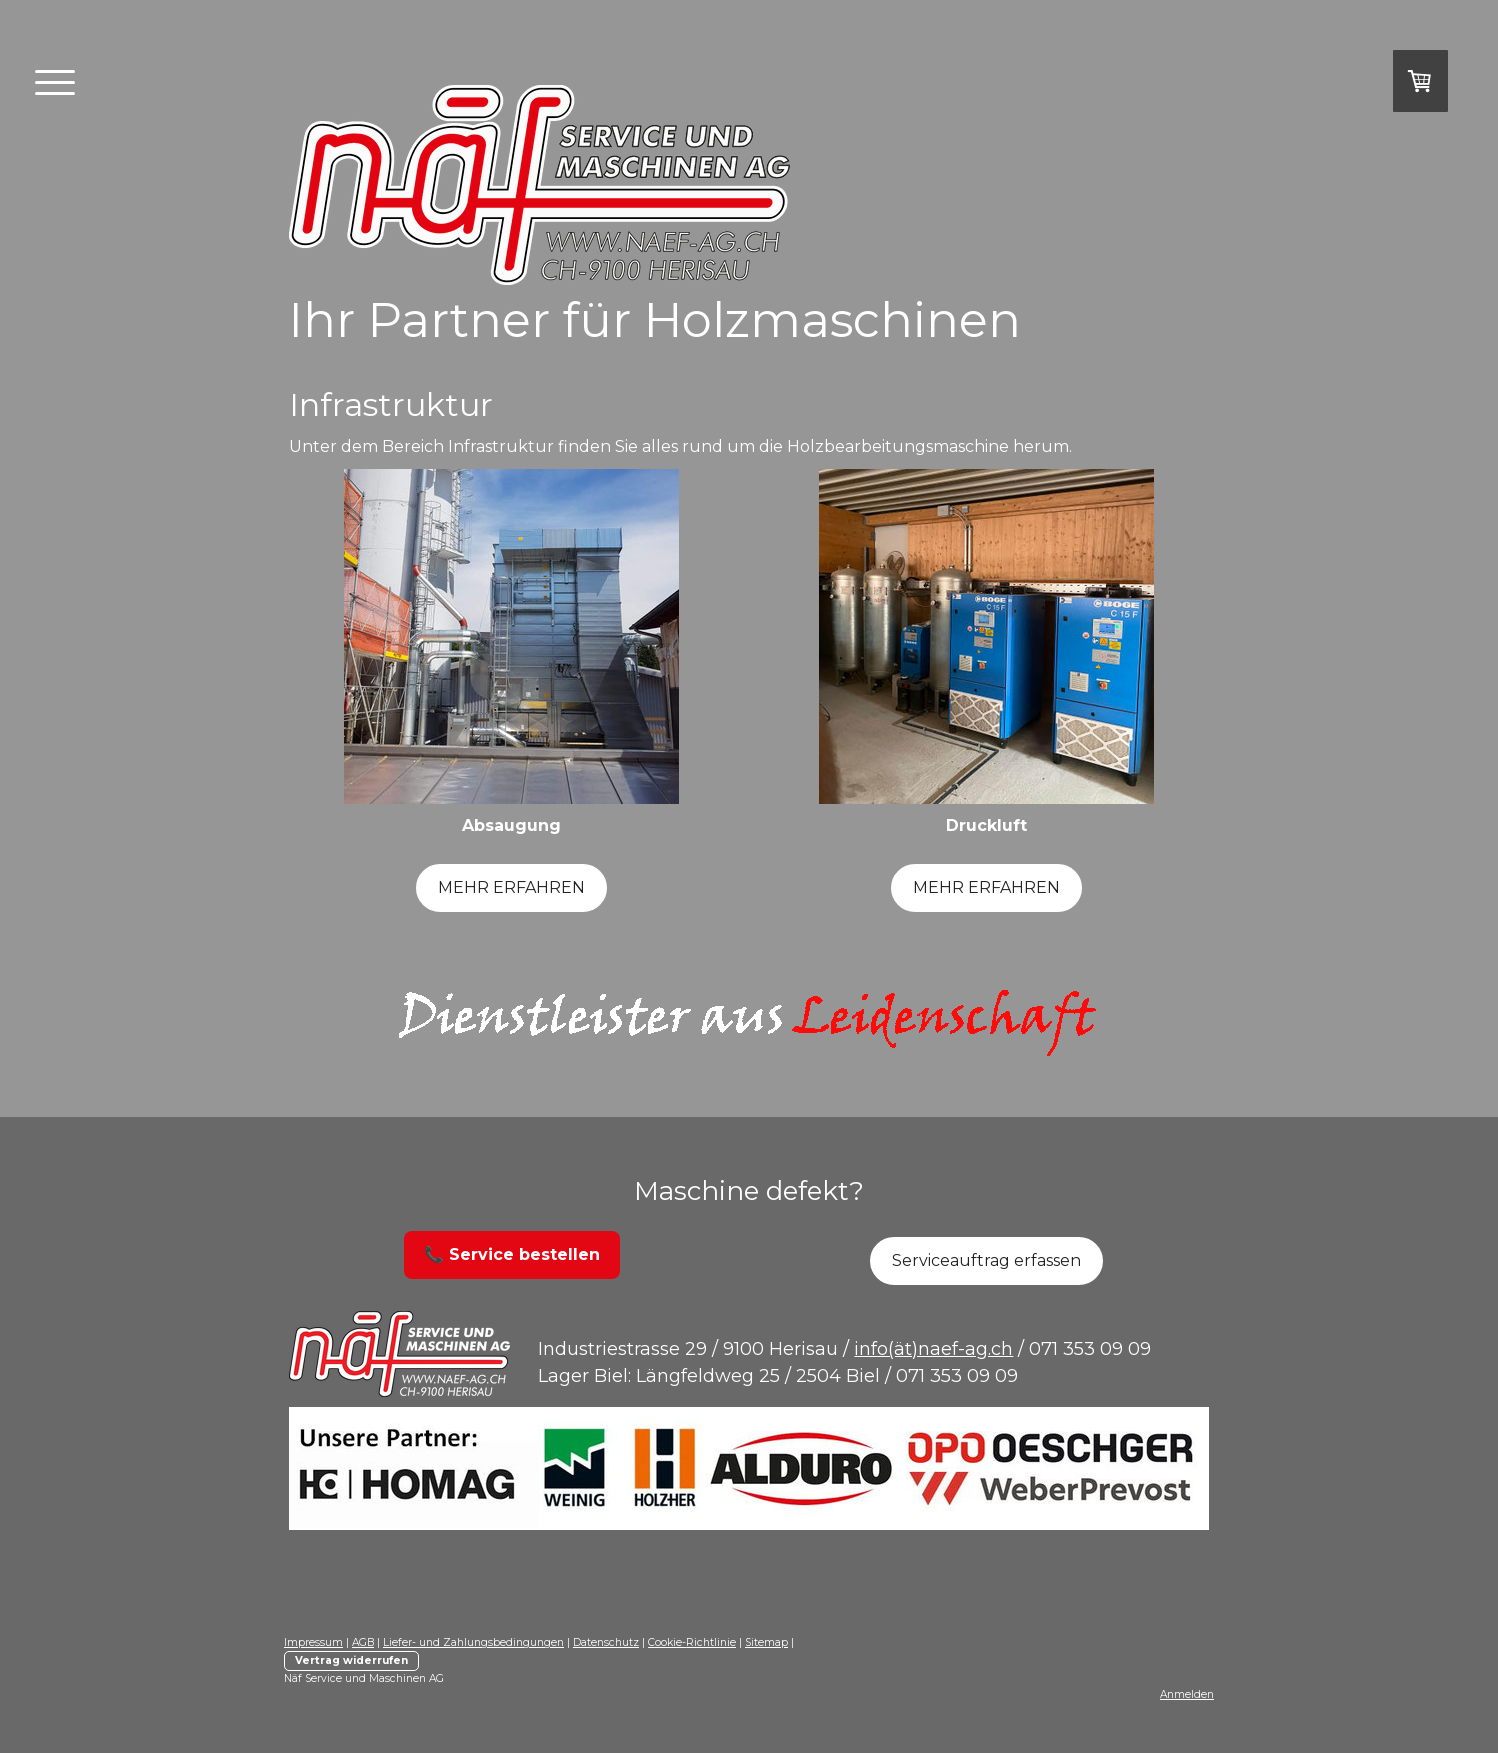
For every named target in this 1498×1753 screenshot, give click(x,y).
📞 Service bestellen (512, 1254)
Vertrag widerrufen (351, 1660)
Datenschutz (606, 1642)
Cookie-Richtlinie (692, 1642)
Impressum (313, 1642)
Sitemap (766, 1642)
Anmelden (1187, 1694)
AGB (363, 1642)
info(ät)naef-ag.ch (933, 1349)
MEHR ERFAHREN (511, 887)
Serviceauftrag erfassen (986, 1260)
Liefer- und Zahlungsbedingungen (473, 1642)
